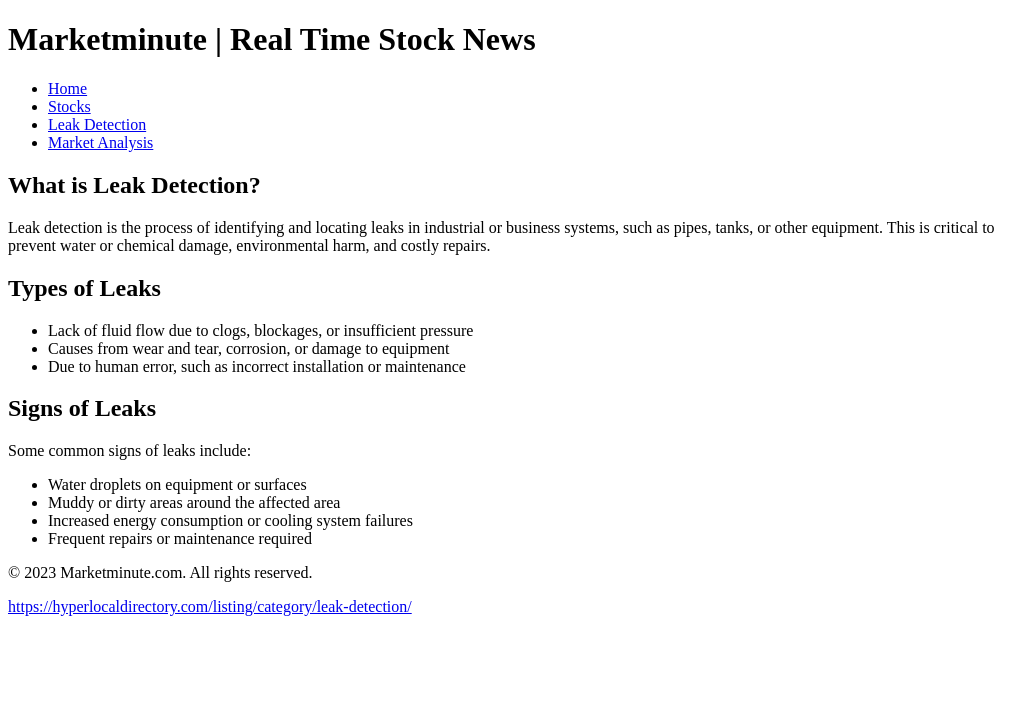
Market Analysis (100, 142)
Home (67, 88)
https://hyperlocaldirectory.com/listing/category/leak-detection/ (210, 606)
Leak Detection (97, 124)
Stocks (69, 106)
